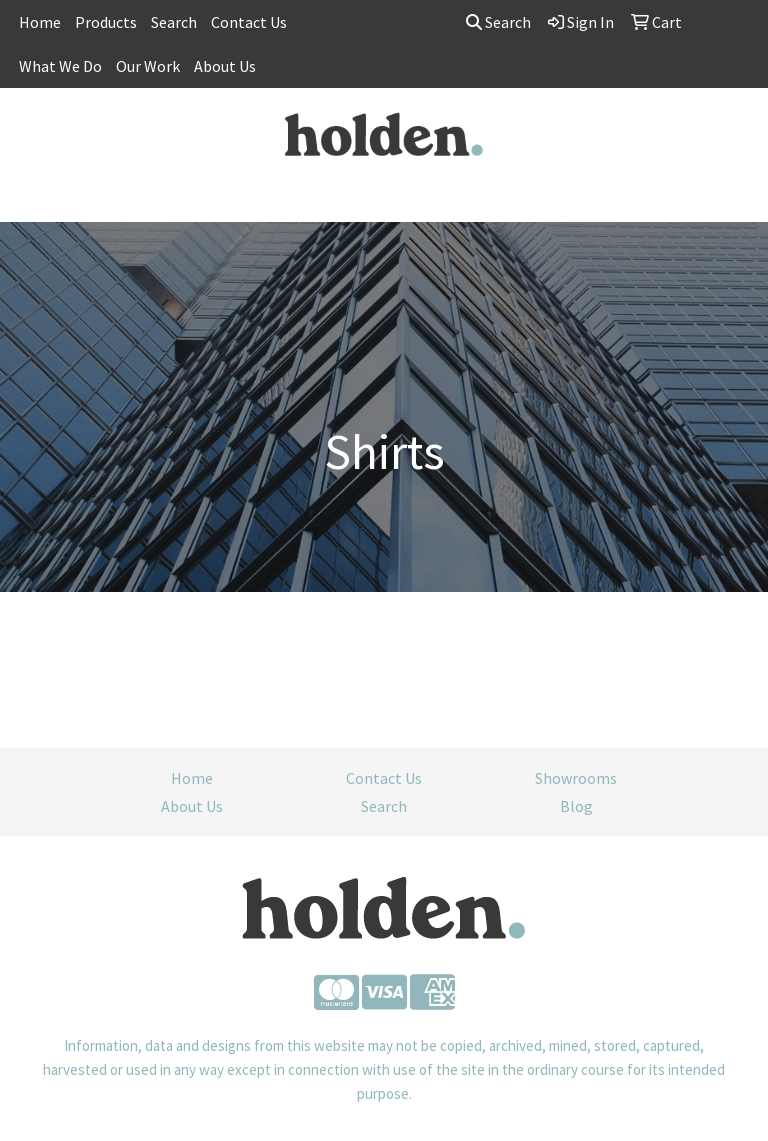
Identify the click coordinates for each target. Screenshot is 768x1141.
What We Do (60, 66)
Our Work (148, 66)
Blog (576, 806)
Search (174, 22)
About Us (225, 66)
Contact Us (249, 22)
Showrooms (576, 778)
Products (106, 22)
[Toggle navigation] (31, 200)
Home (40, 22)
